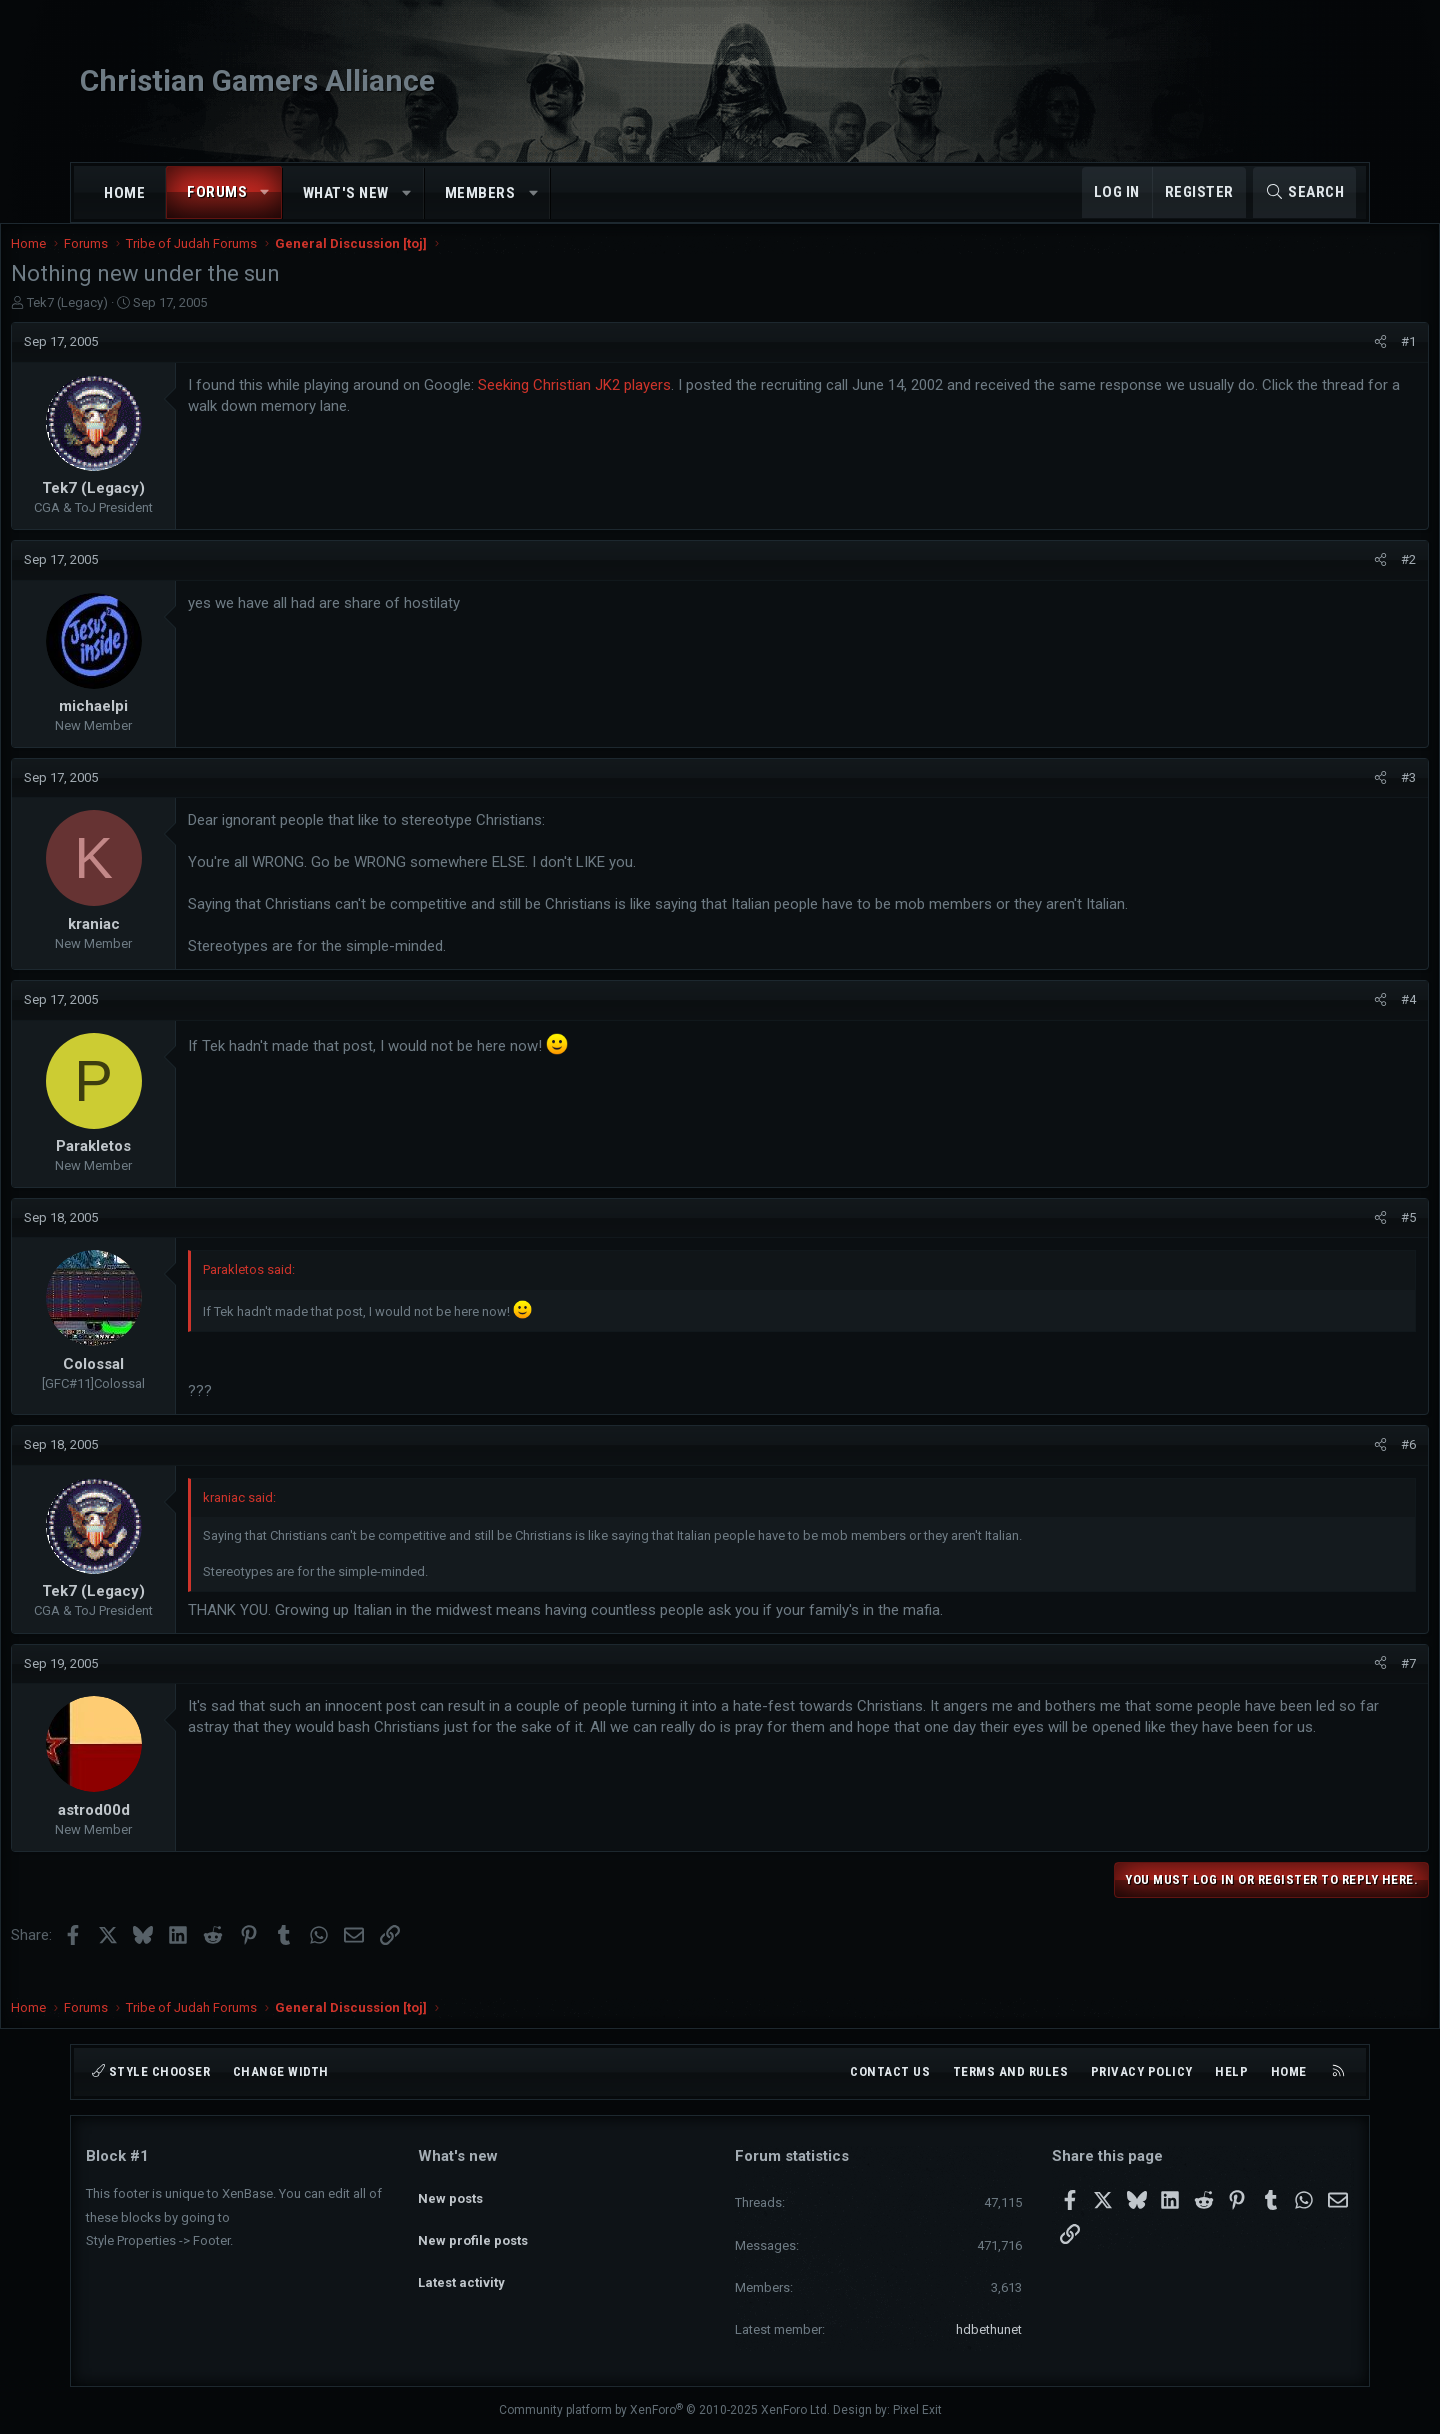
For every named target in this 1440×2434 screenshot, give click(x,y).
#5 (1333, 1237)
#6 (1333, 1464)
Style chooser (151, 2071)
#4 (1333, 1019)
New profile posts (473, 2227)
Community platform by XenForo (664, 2410)
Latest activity (461, 2263)
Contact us (890, 2071)
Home (124, 193)
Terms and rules (1011, 2071)
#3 (1333, 797)
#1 (1333, 361)
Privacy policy (1142, 2071)
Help (1231, 2071)
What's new (346, 193)
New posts (450, 2190)
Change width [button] (281, 2071)
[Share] (1305, 362)
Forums (217, 192)
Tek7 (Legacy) (142, 322)
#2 (1333, 579)
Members (480, 193)
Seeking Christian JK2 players (649, 405)
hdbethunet (989, 2329)
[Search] (1304, 192)
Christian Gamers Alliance (257, 80)
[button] (265, 192)
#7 (1333, 1683)
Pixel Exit (917, 2410)
